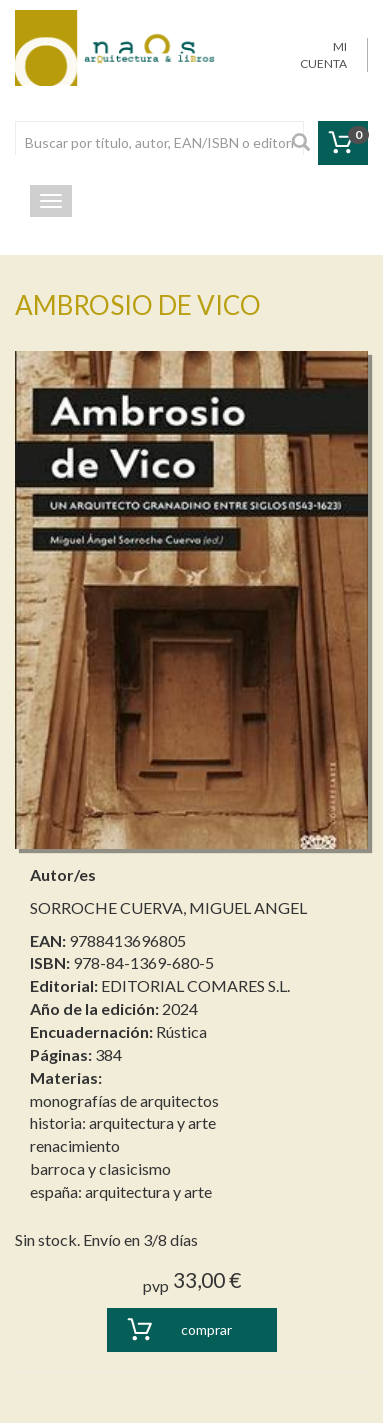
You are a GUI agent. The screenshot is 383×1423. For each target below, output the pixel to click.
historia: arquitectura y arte (123, 1122)
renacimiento (75, 1145)
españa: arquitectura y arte (121, 1191)
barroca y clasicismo (100, 1168)
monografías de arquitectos (124, 1100)
